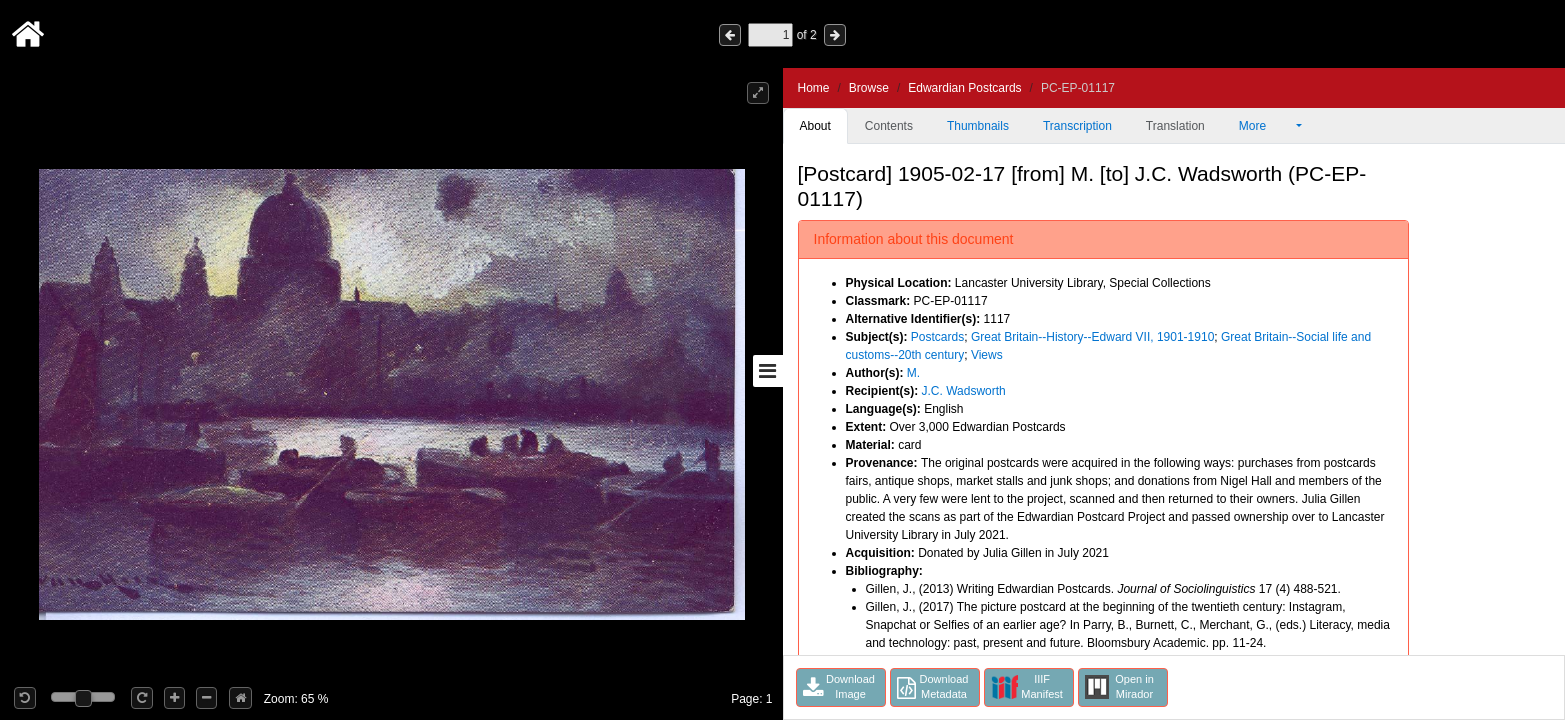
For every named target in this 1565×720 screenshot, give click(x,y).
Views (987, 355)
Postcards (937, 337)
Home (814, 88)
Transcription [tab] (1077, 126)
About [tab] (815, 126)
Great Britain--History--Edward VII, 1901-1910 (1092, 337)
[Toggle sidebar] (768, 371)
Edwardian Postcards (964, 88)
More (1266, 126)
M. (913, 373)
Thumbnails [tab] (978, 126)
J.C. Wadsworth (964, 391)
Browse (869, 88)
